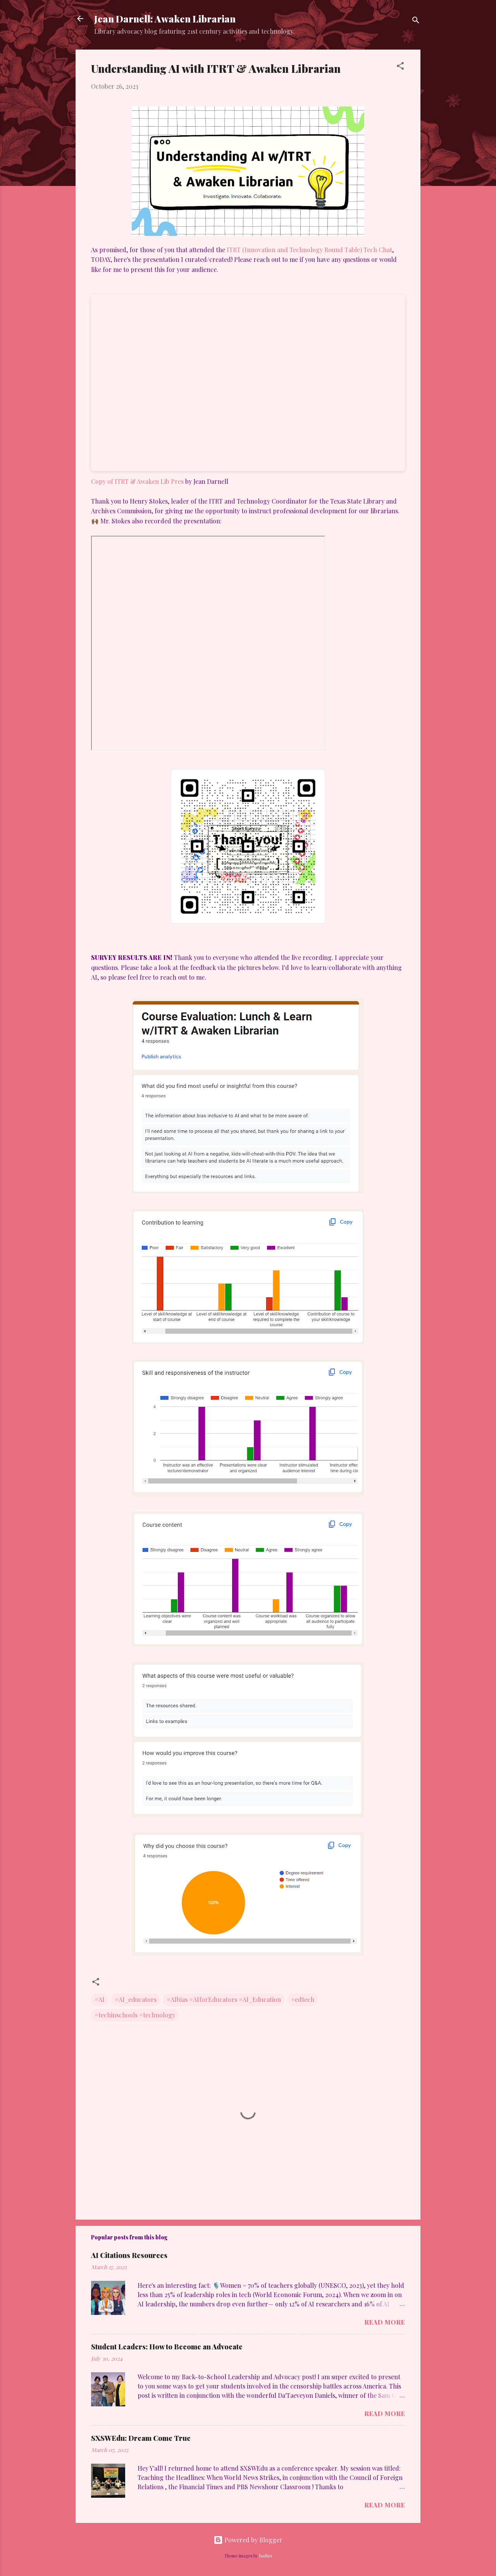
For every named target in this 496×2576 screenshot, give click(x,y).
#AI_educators (136, 1999)
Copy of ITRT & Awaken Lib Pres (137, 481)
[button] (400, 67)
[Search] (415, 21)
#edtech (302, 1999)
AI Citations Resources (129, 2255)
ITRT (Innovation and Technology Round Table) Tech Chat (309, 250)
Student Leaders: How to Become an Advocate (167, 2346)
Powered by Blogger (248, 2540)
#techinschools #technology (135, 2015)
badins (265, 2556)
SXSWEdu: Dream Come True (141, 2438)
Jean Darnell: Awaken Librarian (165, 18)
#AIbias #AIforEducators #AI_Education (224, 1999)
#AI (100, 1999)
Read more (384, 2322)
